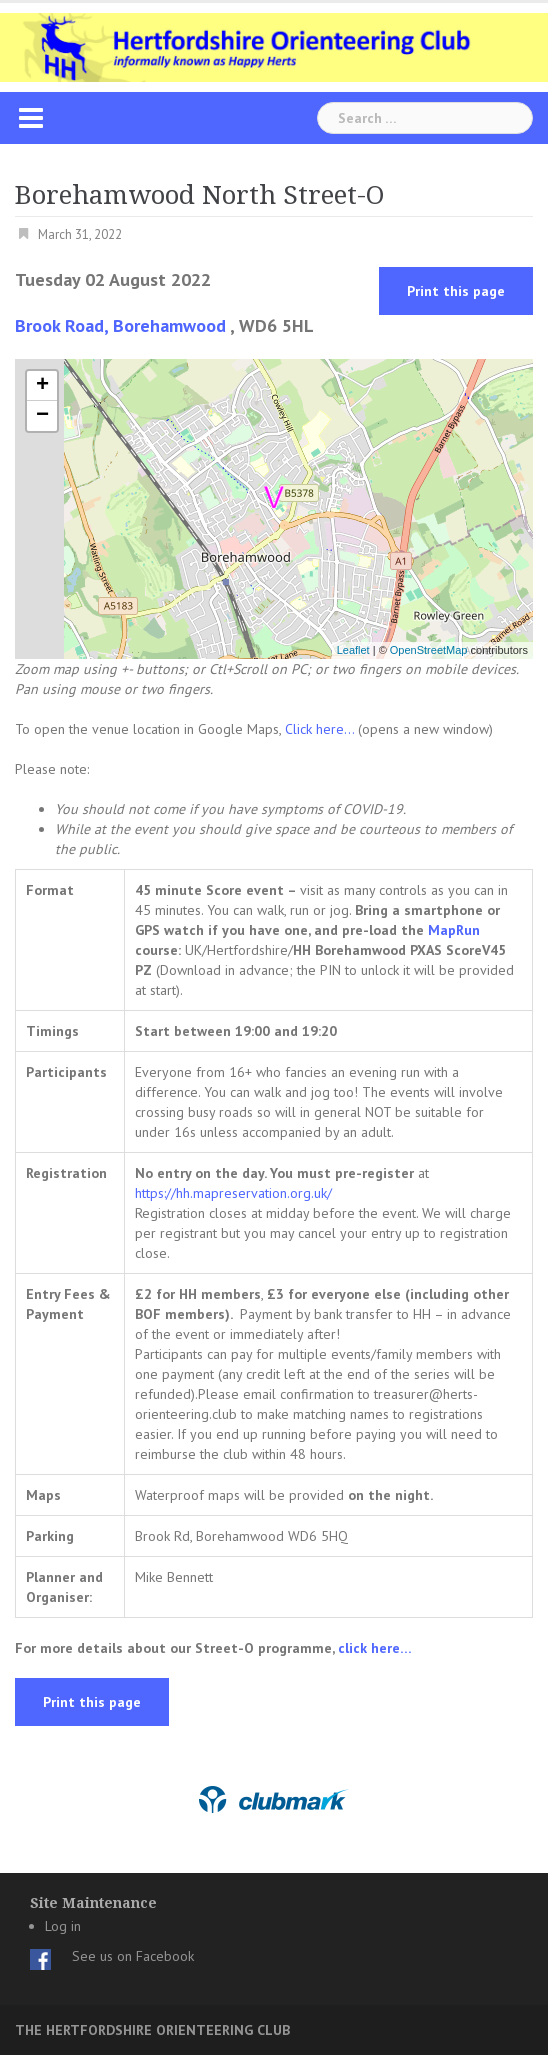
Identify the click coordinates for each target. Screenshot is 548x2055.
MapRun (454, 930)
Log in (63, 1926)
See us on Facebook (133, 1956)
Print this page (456, 291)
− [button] (42, 416)
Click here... (321, 729)
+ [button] (42, 386)
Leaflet (353, 650)
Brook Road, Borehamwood (120, 325)
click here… (375, 1648)
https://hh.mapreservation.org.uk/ (233, 1193)
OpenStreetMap (429, 650)
